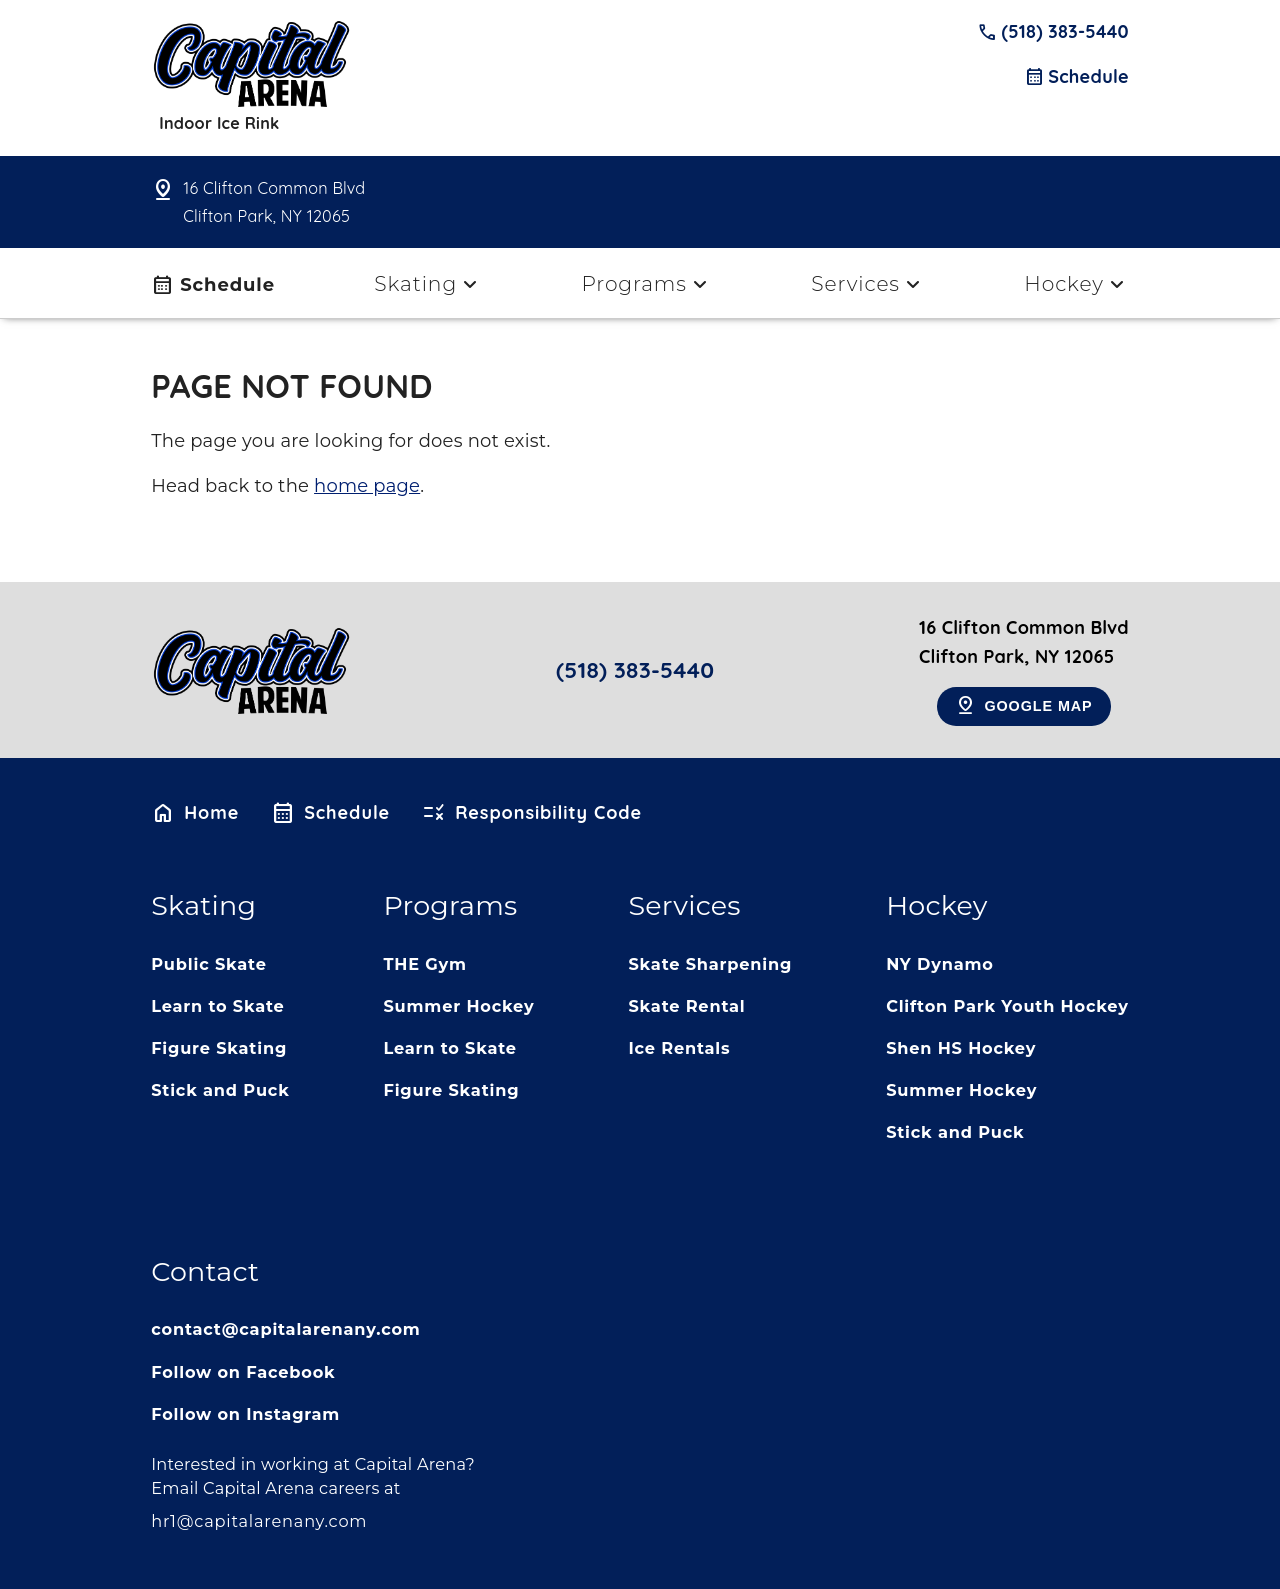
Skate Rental (686, 1006)
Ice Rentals (679, 1048)
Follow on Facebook (243, 1372)
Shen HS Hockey (961, 1048)
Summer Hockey (458, 1006)
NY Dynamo (940, 964)
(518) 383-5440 (1053, 32)
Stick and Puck (220, 1090)
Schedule (1076, 77)
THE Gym (424, 964)
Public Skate (209, 964)
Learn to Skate (217, 1006)
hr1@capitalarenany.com (259, 1521)
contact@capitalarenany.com (285, 1329)
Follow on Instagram (245, 1414)
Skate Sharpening (710, 964)
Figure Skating (219, 1048)
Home (195, 813)
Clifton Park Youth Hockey (1007, 1006)
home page (367, 486)
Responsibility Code (532, 813)
